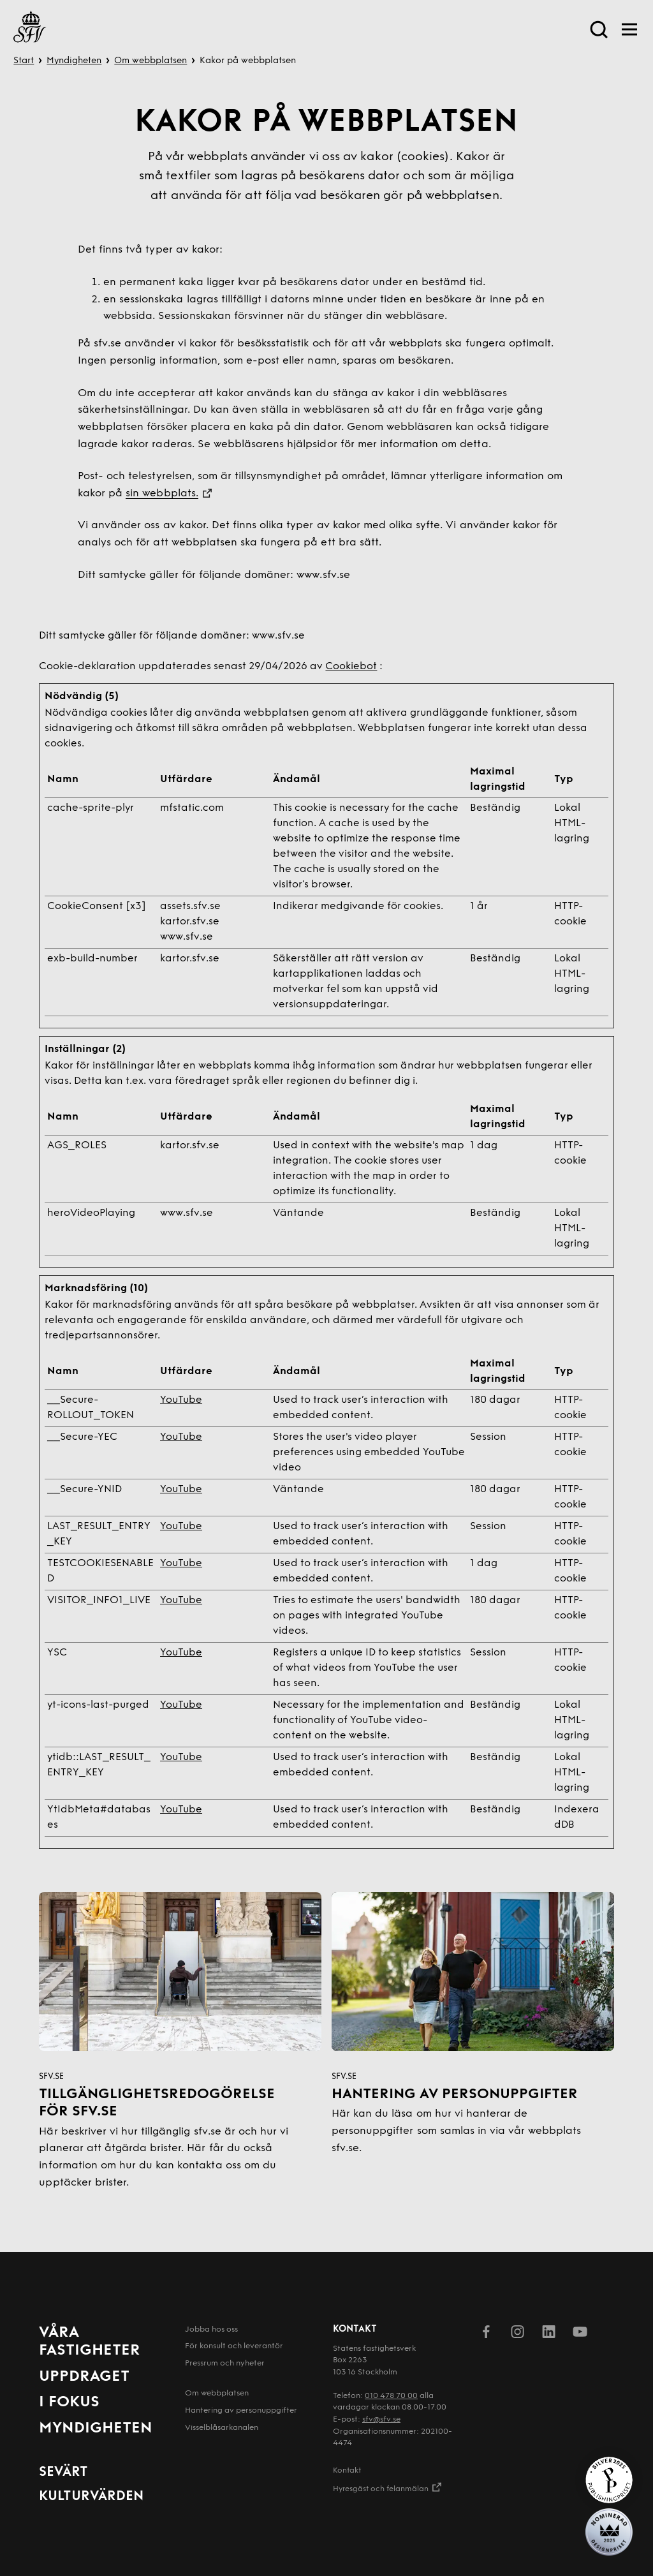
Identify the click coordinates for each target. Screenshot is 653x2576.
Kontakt (347, 2471)
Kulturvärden (91, 2496)
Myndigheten (74, 61)
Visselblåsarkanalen (221, 2428)
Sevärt (63, 2472)
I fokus (69, 2402)
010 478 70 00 (391, 2396)
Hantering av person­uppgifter (241, 2411)
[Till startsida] (29, 29)
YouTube (181, 1400)
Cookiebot (351, 667)
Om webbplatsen (150, 61)
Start (23, 61)
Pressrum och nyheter (225, 2363)
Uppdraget (84, 2377)
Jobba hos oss (211, 2330)
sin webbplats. (162, 494)
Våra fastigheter (89, 2342)
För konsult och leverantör (234, 2346)
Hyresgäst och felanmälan (388, 2488)
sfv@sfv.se (381, 2420)
